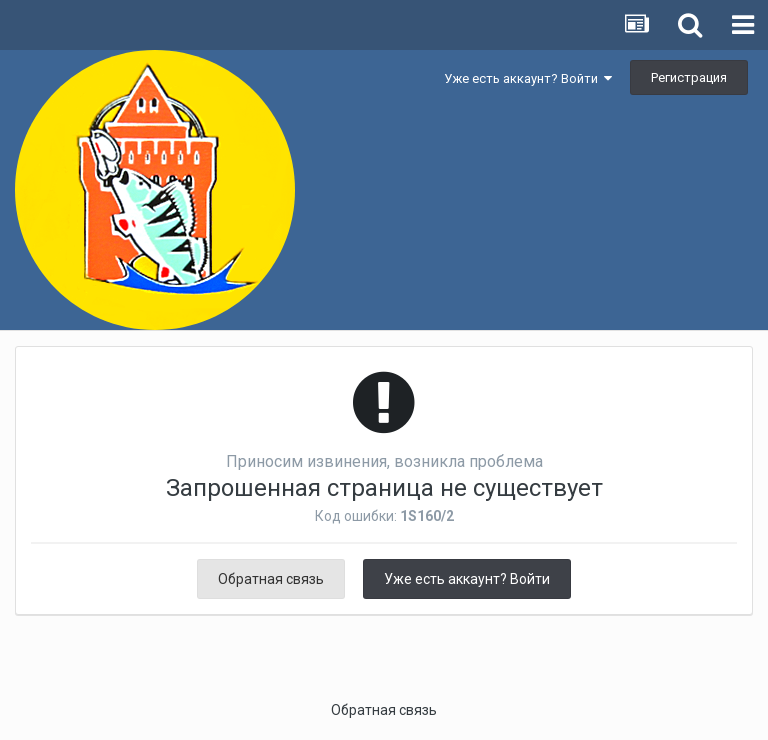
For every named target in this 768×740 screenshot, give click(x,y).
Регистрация (689, 77)
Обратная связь (271, 579)
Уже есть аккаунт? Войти (528, 78)
